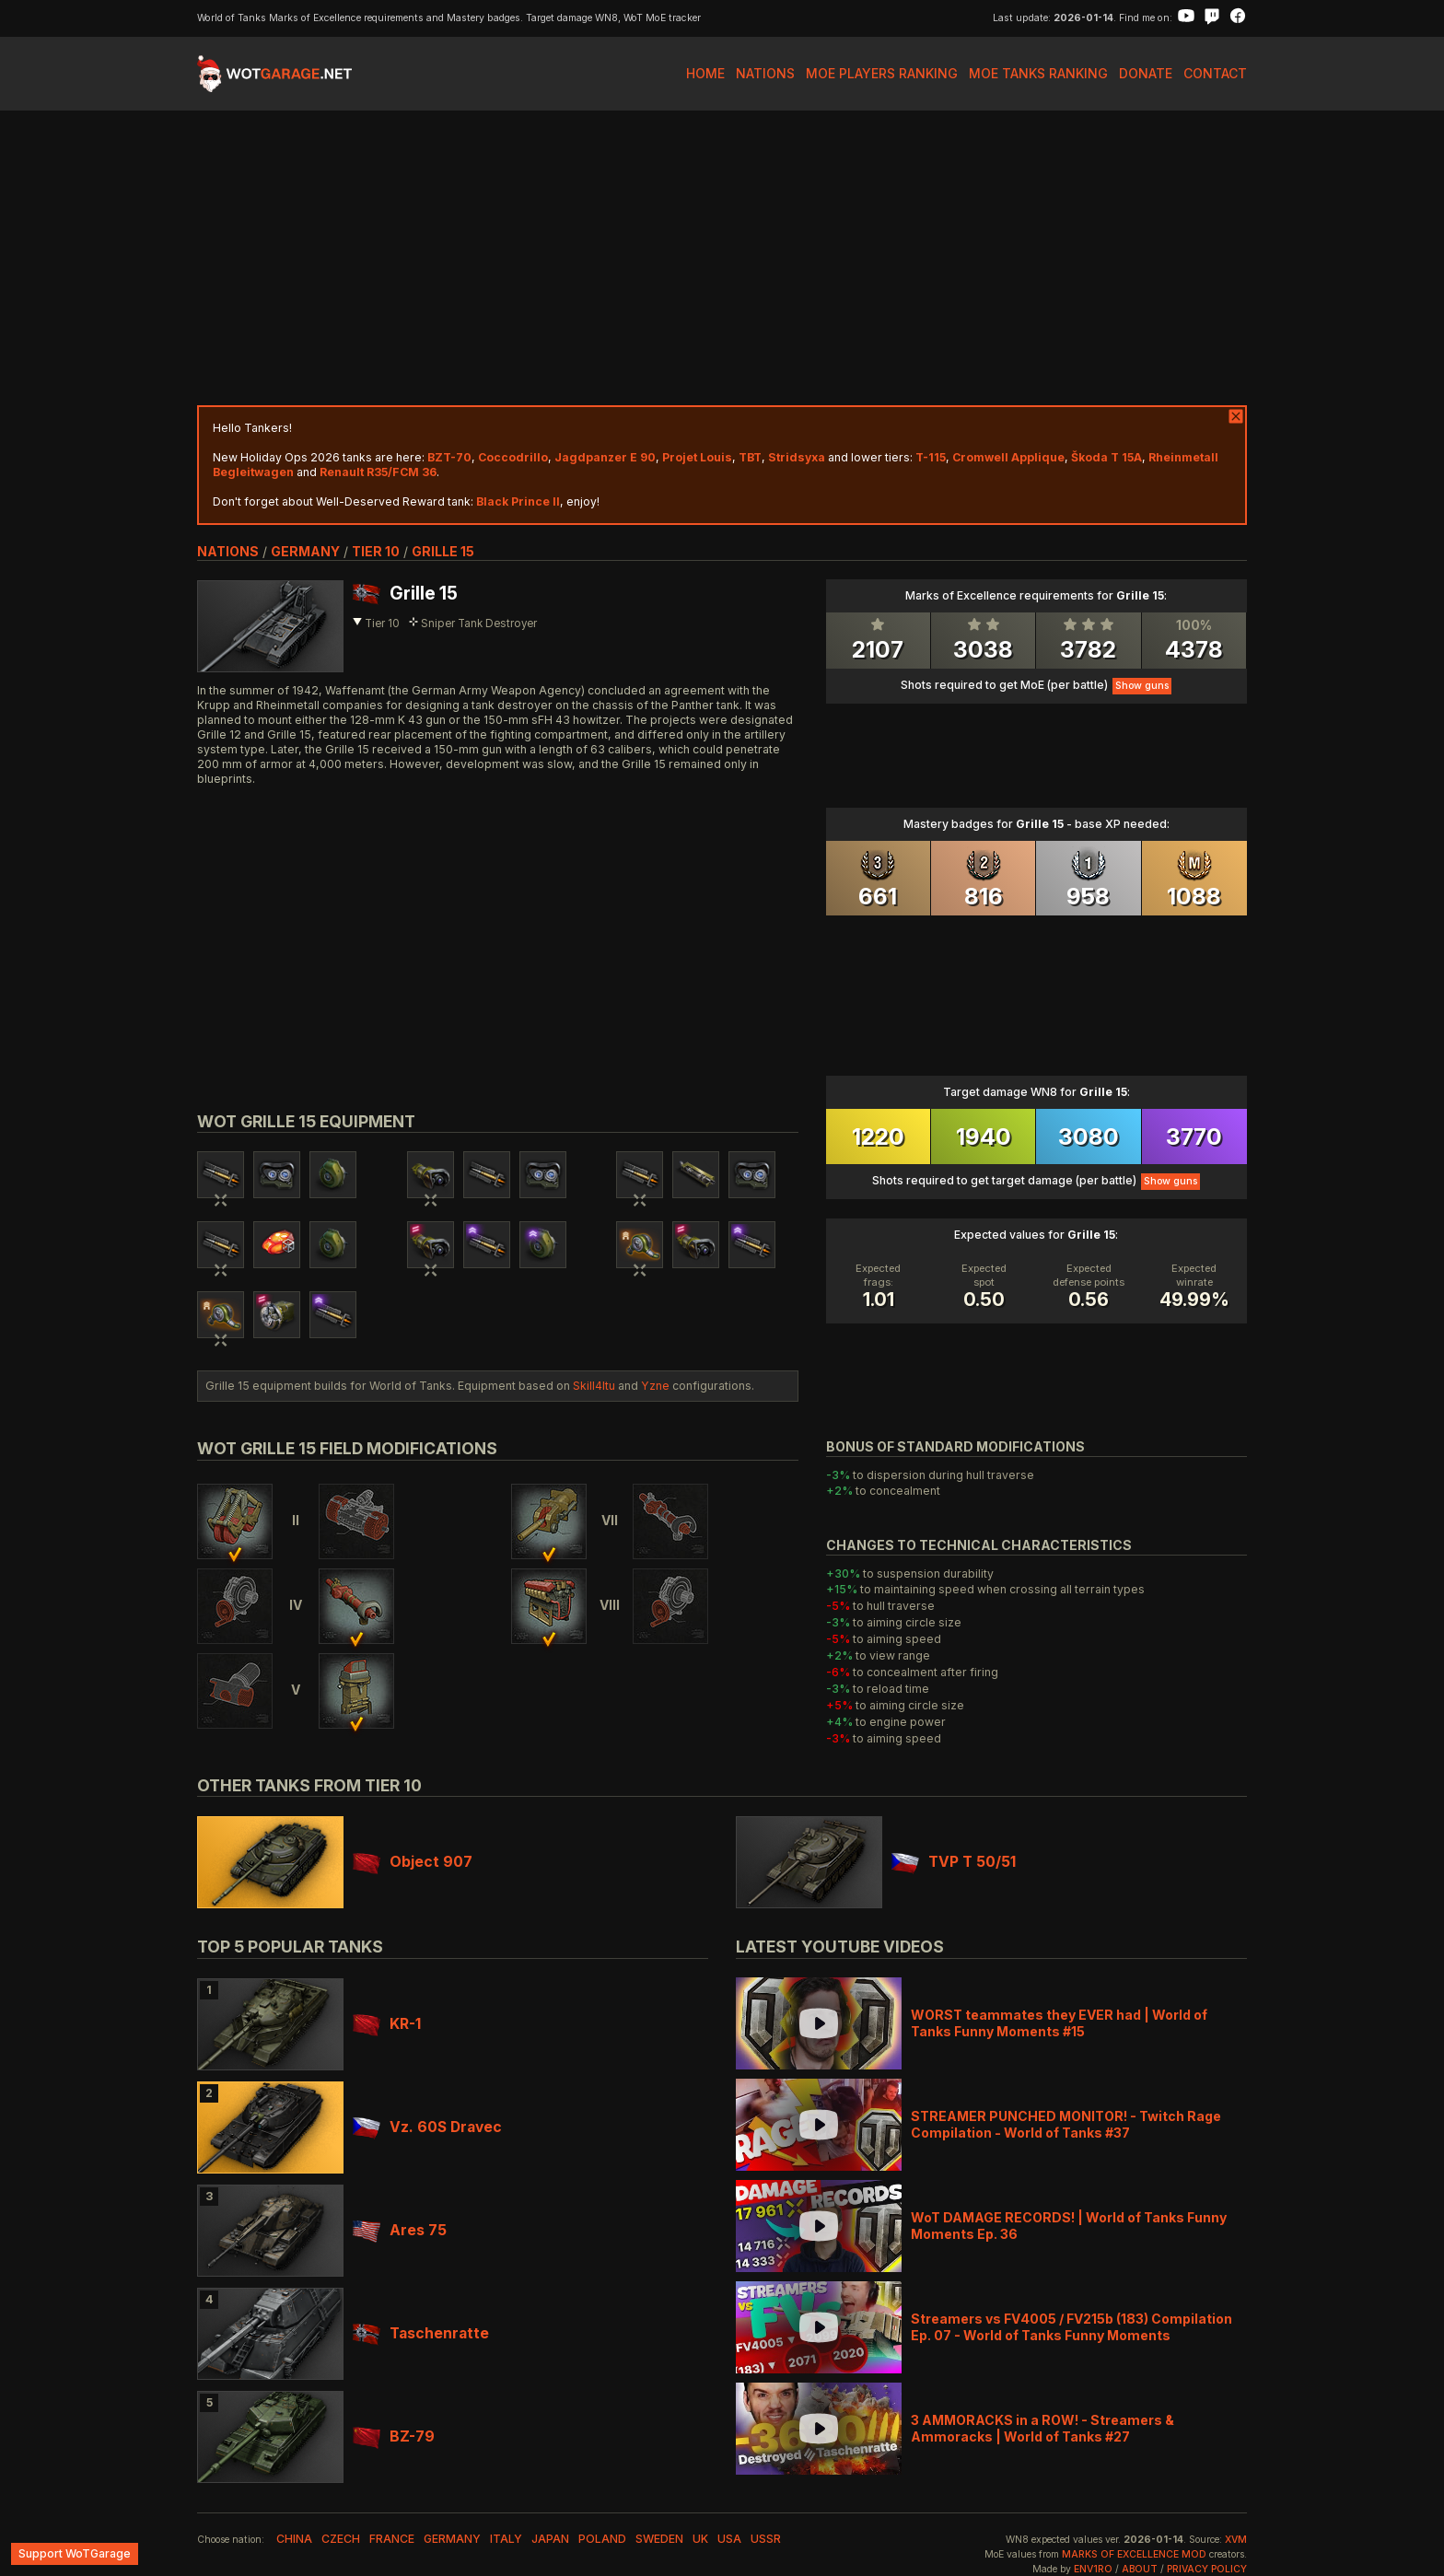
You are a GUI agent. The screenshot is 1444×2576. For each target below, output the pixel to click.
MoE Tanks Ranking (1038, 73)
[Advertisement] (722, 258)
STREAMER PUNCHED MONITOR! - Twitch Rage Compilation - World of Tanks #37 (1066, 2124)
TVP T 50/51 (953, 1862)
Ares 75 (400, 2230)
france (391, 2539)
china (294, 2539)
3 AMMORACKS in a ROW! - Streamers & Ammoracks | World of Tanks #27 (1042, 2428)
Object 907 (412, 1862)
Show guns (1142, 686)
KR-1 (387, 2024)
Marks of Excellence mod (1134, 2554)
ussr (766, 2539)
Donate (1145, 73)
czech (340, 2539)
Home (705, 73)
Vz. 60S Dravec (427, 2127)
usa (729, 2539)
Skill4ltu (594, 1386)
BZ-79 (394, 2436)
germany (305, 551)
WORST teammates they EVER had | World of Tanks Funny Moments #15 (1059, 2023)
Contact (1215, 73)
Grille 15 (443, 551)
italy (506, 2539)
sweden (659, 2539)
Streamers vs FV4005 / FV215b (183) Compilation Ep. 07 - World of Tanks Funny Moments (1071, 2327)
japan (550, 2539)
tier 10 (376, 551)
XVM (1236, 2540)
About (1140, 2569)
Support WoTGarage (74, 2553)
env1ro (1093, 2569)
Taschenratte (421, 2333)
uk (700, 2539)
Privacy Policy (1207, 2569)
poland (602, 2539)
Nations (765, 73)
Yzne (655, 1386)
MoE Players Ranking (882, 73)
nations (228, 551)
